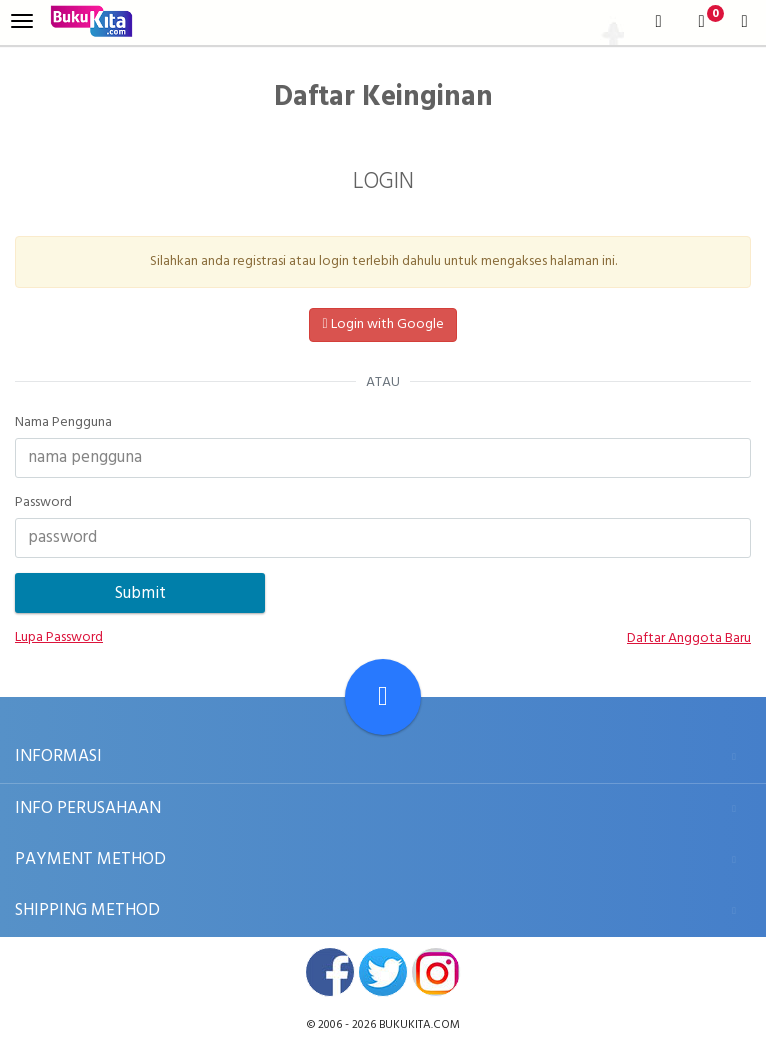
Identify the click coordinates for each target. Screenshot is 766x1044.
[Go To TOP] (383, 697)
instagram (436, 972)
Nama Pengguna (63, 423)
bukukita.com (419, 1025)
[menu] (22, 21)
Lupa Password (59, 638)
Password (43, 503)
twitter (383, 972)
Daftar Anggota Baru (689, 639)
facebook (330, 972)
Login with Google (382, 324)
